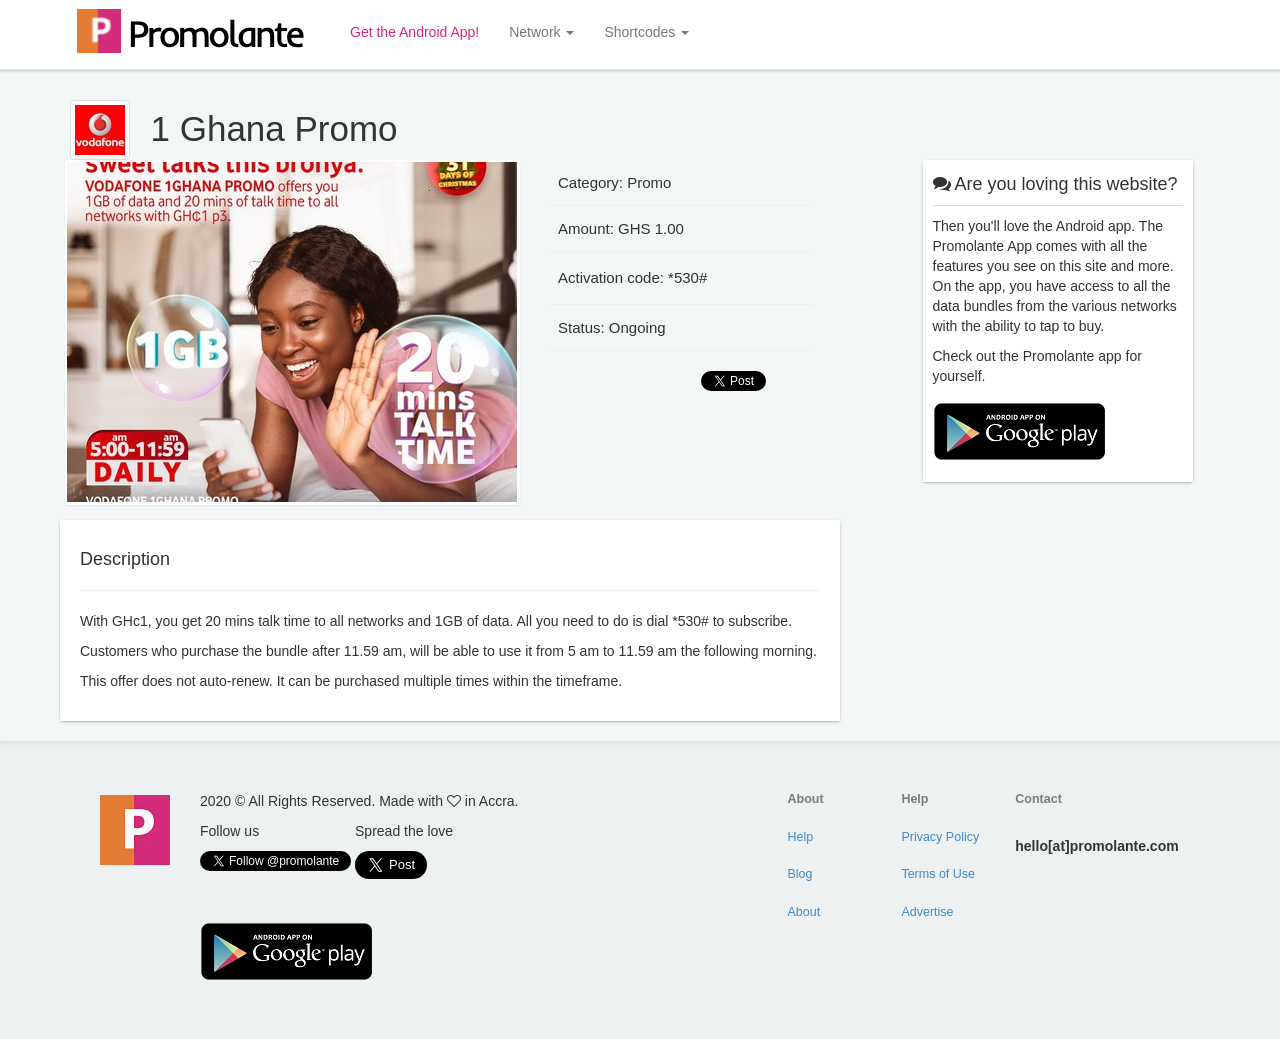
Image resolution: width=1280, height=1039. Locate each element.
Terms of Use (938, 874)
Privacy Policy (940, 837)
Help (801, 837)
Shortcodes (646, 32)
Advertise (927, 912)
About (804, 912)
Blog (800, 874)
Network (541, 32)
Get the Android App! (414, 32)
